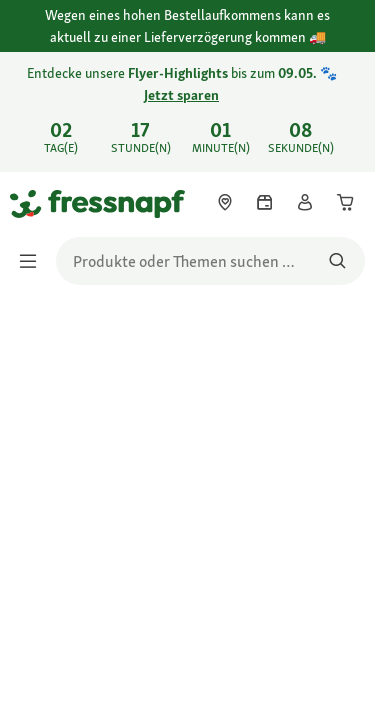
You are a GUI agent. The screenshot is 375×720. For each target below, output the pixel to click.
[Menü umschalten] (34, 261)
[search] (210, 261)
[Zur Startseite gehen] (33, 203)
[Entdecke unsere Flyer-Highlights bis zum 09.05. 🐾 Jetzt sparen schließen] (343, 98)
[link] (187, 112)
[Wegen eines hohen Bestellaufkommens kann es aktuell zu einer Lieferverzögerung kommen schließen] (343, 27)
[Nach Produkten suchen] (337, 261)
